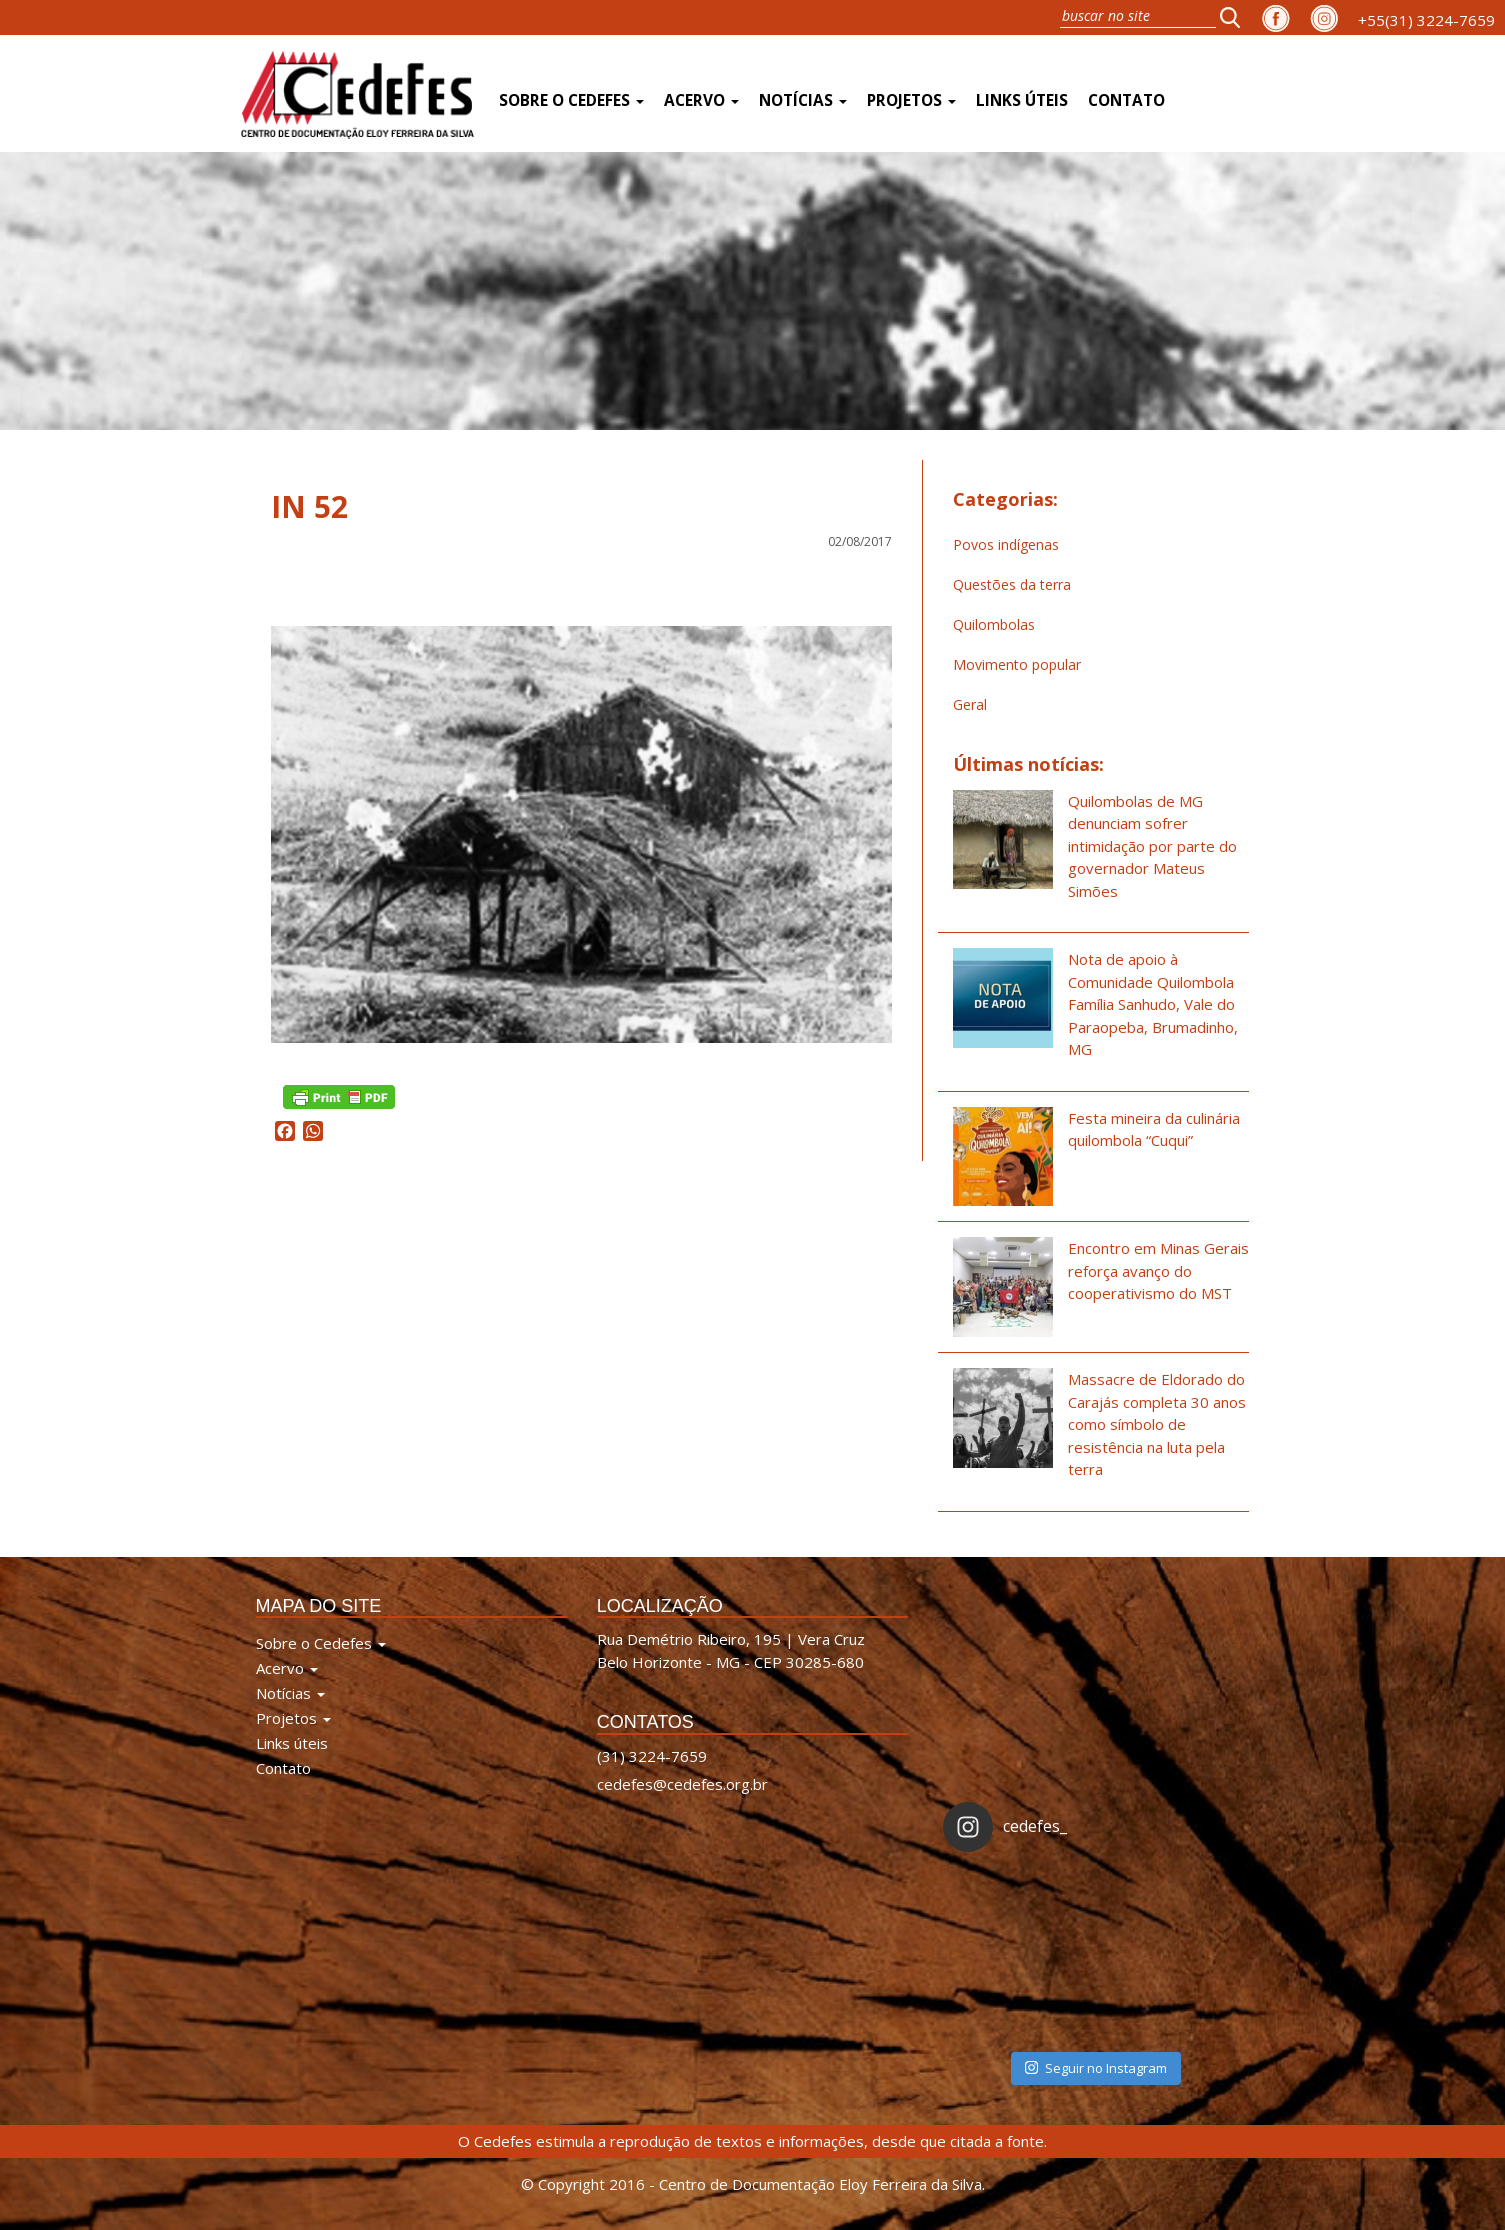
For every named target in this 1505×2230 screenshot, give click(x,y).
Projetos (911, 100)
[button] (1236, 17)
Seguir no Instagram (1096, 2068)
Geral (970, 704)
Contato (1126, 100)
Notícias (803, 100)
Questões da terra (1012, 584)
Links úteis (1022, 100)
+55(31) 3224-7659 (1426, 20)
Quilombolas (994, 624)
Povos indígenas (1006, 544)
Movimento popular (1017, 664)
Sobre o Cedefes (571, 100)
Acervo (701, 100)
